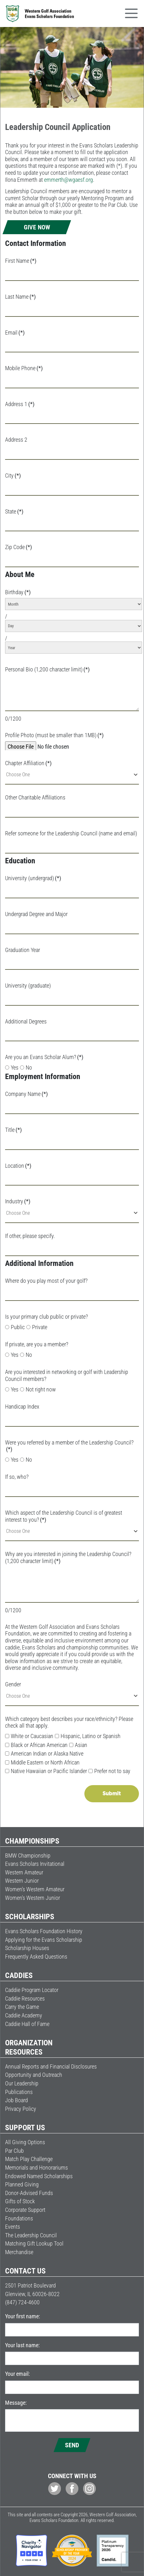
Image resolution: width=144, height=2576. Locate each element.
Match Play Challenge (29, 2159)
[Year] (73, 648)
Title (13, 1129)
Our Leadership (21, 2083)
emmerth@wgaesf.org (68, 179)
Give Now (37, 227)
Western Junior (22, 1880)
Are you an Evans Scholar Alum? (44, 1057)
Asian (78, 1745)
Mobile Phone (24, 368)
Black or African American (36, 1745)
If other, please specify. (30, 1236)
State (14, 511)
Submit (111, 1794)
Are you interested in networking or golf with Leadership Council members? (66, 1375)
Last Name (20, 296)
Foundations (19, 2218)
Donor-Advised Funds (29, 2193)
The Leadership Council (31, 2235)
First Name (20, 260)
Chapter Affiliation (28, 763)
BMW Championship (27, 1855)
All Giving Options (25, 2142)
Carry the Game (22, 2006)
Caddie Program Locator (31, 1990)
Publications (19, 2092)
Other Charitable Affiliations (35, 797)
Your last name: (22, 2345)
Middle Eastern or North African (42, 1762)
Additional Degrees (26, 1021)
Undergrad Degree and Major (36, 914)
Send (72, 2445)
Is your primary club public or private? (46, 1316)
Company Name (26, 1094)
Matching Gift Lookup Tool (34, 2243)
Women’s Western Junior (32, 1897)
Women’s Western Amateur (34, 1889)
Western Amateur (24, 1872)
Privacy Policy (20, 2108)
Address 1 (20, 404)
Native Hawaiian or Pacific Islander (46, 1771)
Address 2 (16, 439)
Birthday (18, 592)
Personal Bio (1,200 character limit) (47, 669)
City (13, 475)
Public (15, 1327)
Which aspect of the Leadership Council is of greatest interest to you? (63, 1516)
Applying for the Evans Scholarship (43, 1939)
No (26, 1067)
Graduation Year (22, 950)
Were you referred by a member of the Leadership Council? (69, 1446)
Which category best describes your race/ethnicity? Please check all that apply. (69, 1722)
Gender (13, 1684)
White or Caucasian (29, 1736)
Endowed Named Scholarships (39, 2176)
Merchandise (19, 2252)
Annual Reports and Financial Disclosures (51, 2066)
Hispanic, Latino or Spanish (88, 1736)
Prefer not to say (109, 1771)
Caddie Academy (23, 2015)
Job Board (16, 2100)
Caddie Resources (25, 1998)
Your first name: (22, 2316)
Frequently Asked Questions (36, 1956)
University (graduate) (28, 985)
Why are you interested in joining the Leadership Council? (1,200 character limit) (68, 1557)
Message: (16, 2402)
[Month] (73, 604)
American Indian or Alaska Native (44, 1753)
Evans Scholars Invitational (34, 1863)
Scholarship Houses (27, 1948)
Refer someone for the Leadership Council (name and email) (71, 833)
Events (12, 2226)
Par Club (14, 2150)
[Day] (73, 626)
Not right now (38, 1389)
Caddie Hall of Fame (27, 2024)
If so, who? (17, 1476)
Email (15, 332)
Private (36, 1327)
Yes (11, 1067)
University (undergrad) (33, 878)
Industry (17, 1201)
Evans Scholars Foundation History (43, 1931)
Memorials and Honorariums (36, 2167)
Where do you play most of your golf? (46, 1280)
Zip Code (18, 547)
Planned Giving (22, 2184)
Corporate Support (25, 2209)
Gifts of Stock (20, 2201)
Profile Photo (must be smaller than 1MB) (54, 735)
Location (18, 1165)
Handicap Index (22, 1406)
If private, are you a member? (36, 1344)
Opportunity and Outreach (33, 2074)
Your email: (17, 2373)
